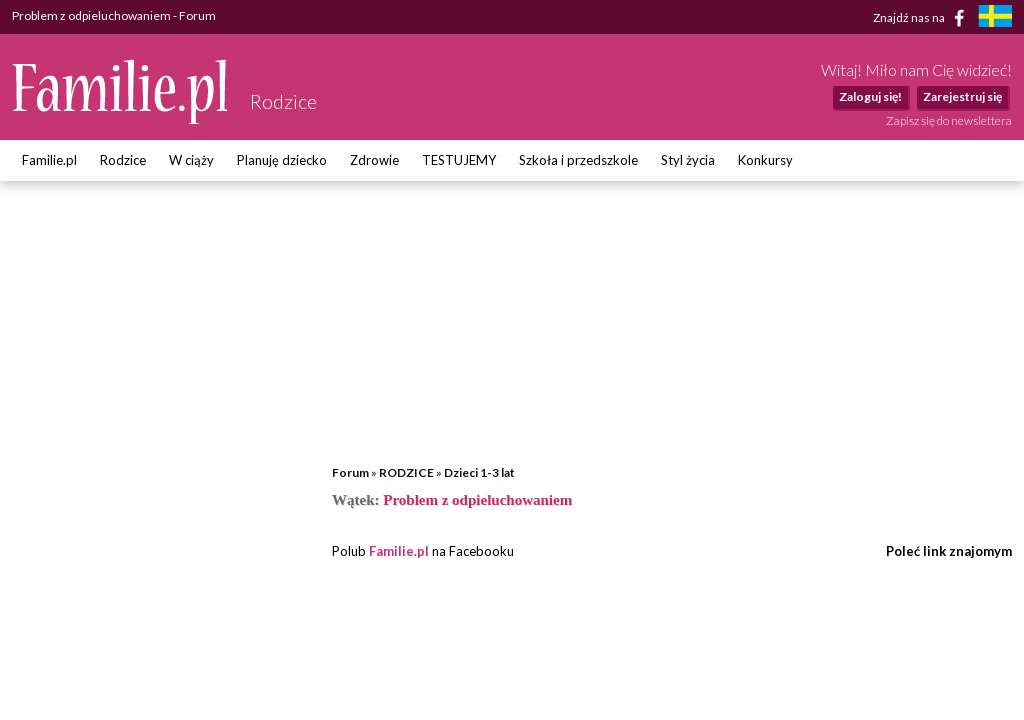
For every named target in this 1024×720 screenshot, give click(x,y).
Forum (350, 472)
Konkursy (765, 160)
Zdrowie (374, 160)
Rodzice (123, 160)
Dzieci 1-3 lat (479, 472)
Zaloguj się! (870, 96)
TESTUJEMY (459, 160)
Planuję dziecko (282, 160)
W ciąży (191, 160)
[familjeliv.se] (995, 18)
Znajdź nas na (922, 18)
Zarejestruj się (962, 96)
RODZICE (406, 472)
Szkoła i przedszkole (578, 160)
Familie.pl (49, 160)
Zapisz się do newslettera (949, 120)
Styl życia (688, 160)
